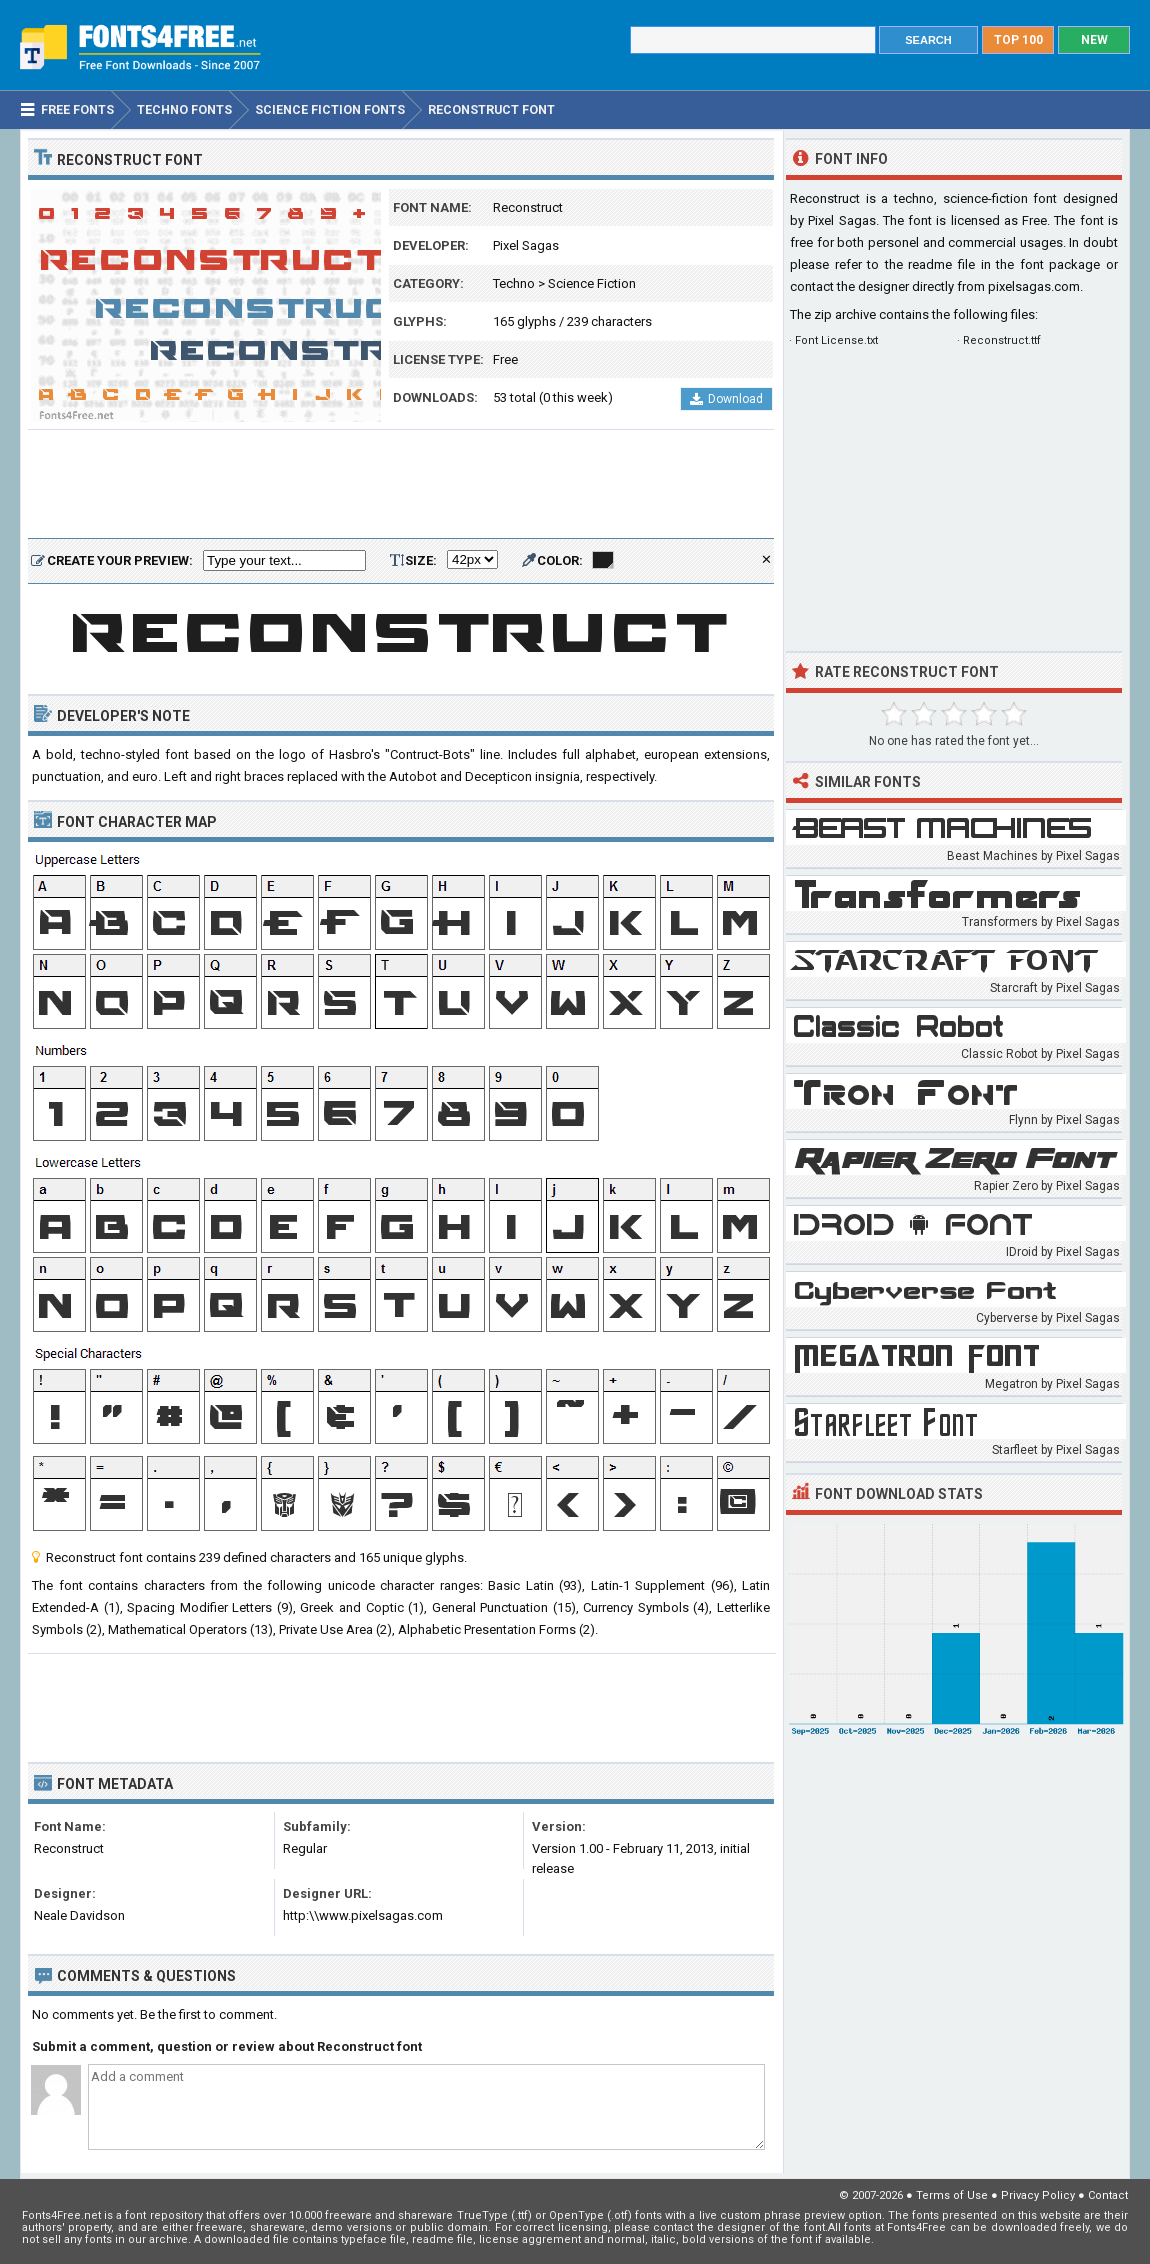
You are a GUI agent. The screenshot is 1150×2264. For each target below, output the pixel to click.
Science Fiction (592, 283)
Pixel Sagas (526, 245)
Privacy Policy (1038, 2195)
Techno (514, 283)
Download (726, 399)
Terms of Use (952, 2195)
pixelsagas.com (1034, 286)
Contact (1108, 2195)
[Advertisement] (401, 485)
